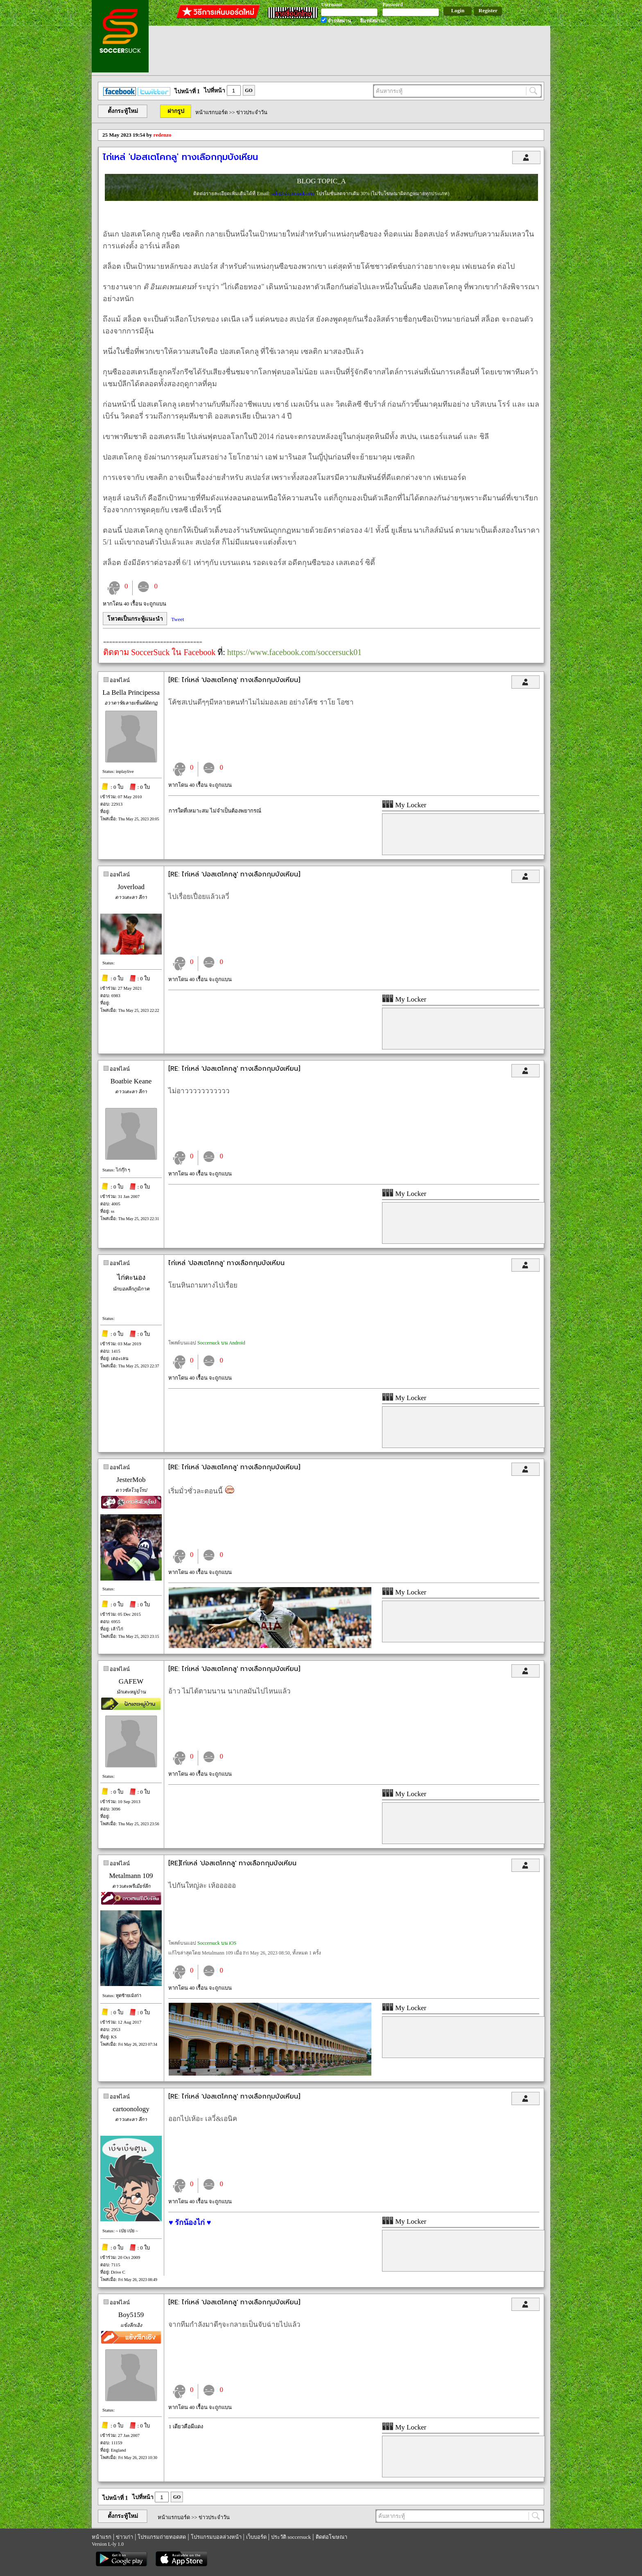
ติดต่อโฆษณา (331, 2537)
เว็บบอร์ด (256, 2537)
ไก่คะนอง (131, 1277)
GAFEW (131, 1681)
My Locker (404, 805)
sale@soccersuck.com (293, 193)
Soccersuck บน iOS (216, 1943)
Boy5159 (131, 2315)
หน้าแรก (101, 2537)
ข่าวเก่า (124, 2537)
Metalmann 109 (131, 1876)
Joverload (131, 887)
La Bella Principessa (131, 692)
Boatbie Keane (131, 1081)
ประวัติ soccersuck (291, 2537)
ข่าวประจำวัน (251, 112)
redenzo (163, 135)
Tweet (177, 619)
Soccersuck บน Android (221, 1343)
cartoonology (131, 2109)
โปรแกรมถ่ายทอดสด (162, 2537)
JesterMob (131, 1480)
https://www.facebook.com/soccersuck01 (294, 652)
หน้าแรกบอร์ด (211, 112)
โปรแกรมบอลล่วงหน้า (216, 2537)
